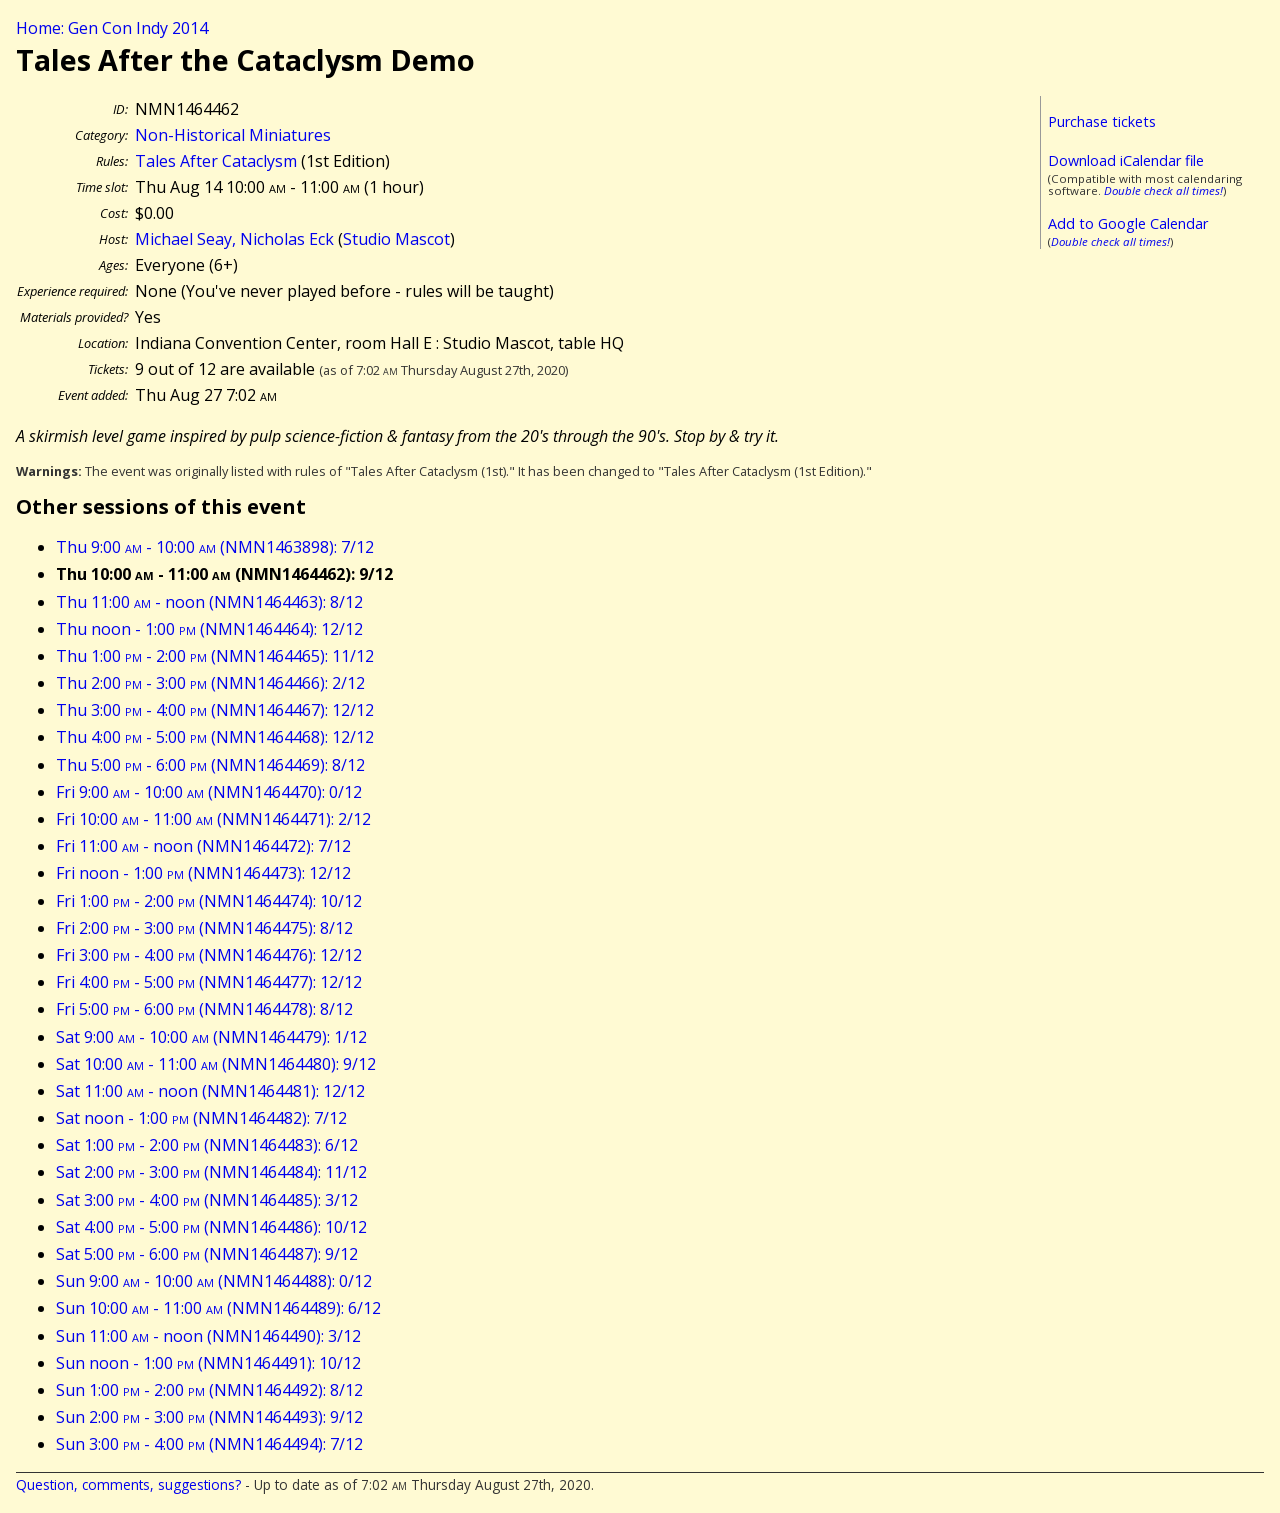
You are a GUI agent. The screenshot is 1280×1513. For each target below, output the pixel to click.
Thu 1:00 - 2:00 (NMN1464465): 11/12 (215, 656)
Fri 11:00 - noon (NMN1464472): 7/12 (203, 846)
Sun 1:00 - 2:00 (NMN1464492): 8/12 (209, 1390)
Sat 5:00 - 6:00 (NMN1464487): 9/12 (207, 1254)
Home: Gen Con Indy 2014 (112, 28)
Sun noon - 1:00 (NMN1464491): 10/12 (208, 1363)
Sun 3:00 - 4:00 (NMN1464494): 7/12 (209, 1444)
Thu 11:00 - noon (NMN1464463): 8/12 (209, 602)
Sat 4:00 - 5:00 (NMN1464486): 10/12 (211, 1227)
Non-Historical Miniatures (233, 135)
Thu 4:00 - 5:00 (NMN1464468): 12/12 (215, 737)
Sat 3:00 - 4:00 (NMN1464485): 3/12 (207, 1200)
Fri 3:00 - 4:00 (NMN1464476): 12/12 (209, 955)
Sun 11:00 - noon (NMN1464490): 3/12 (208, 1336)
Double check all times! (1163, 190)
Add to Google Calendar (1128, 223)
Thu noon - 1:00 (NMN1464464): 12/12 (209, 629)
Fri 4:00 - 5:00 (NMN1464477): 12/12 (209, 982)
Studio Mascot (396, 239)
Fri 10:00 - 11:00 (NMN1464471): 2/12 (213, 819)
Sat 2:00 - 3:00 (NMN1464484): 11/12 (211, 1172)
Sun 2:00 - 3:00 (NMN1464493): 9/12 (209, 1417)
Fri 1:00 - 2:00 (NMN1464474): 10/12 (209, 901)
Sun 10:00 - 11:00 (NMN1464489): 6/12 (218, 1308)
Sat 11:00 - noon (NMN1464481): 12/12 (210, 1091)
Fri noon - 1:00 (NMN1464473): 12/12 (203, 873)
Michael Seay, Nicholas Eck (234, 239)
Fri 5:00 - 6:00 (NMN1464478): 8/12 (204, 1009)
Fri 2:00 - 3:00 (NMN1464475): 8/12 (204, 928)
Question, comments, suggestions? (128, 1484)
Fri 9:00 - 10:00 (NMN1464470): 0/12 (209, 792)
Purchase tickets (1102, 121)
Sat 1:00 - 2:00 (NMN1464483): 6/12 (207, 1145)
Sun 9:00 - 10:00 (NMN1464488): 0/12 (214, 1281)
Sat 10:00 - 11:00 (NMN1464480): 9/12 (216, 1064)
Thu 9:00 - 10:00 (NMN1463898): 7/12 (215, 547)
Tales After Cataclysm (216, 161)
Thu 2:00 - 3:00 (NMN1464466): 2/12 (210, 683)
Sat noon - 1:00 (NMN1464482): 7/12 (201, 1118)
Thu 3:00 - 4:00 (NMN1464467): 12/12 (215, 710)
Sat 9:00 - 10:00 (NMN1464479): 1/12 (211, 1037)
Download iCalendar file (1126, 160)
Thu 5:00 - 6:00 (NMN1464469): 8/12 (210, 765)
